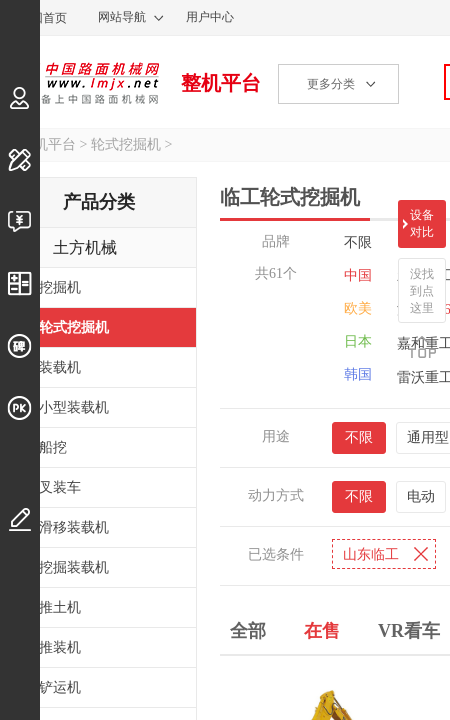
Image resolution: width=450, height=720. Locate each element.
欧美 (358, 308)
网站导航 (122, 17)
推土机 (60, 607)
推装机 (60, 647)
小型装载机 (74, 407)
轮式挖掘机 (126, 144)
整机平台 (221, 83)
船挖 (53, 447)
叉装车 (60, 487)
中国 (358, 275)
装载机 (60, 367)
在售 (322, 631)
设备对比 (422, 223)
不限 (358, 242)
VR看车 (409, 631)
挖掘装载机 (74, 567)
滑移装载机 (74, 527)
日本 (358, 341)
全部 (248, 631)
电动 (421, 496)
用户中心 (210, 17)
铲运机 (60, 687)
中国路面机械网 (79, 83)
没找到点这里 (422, 291)
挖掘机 (60, 287)
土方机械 (85, 247)
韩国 (358, 374)
